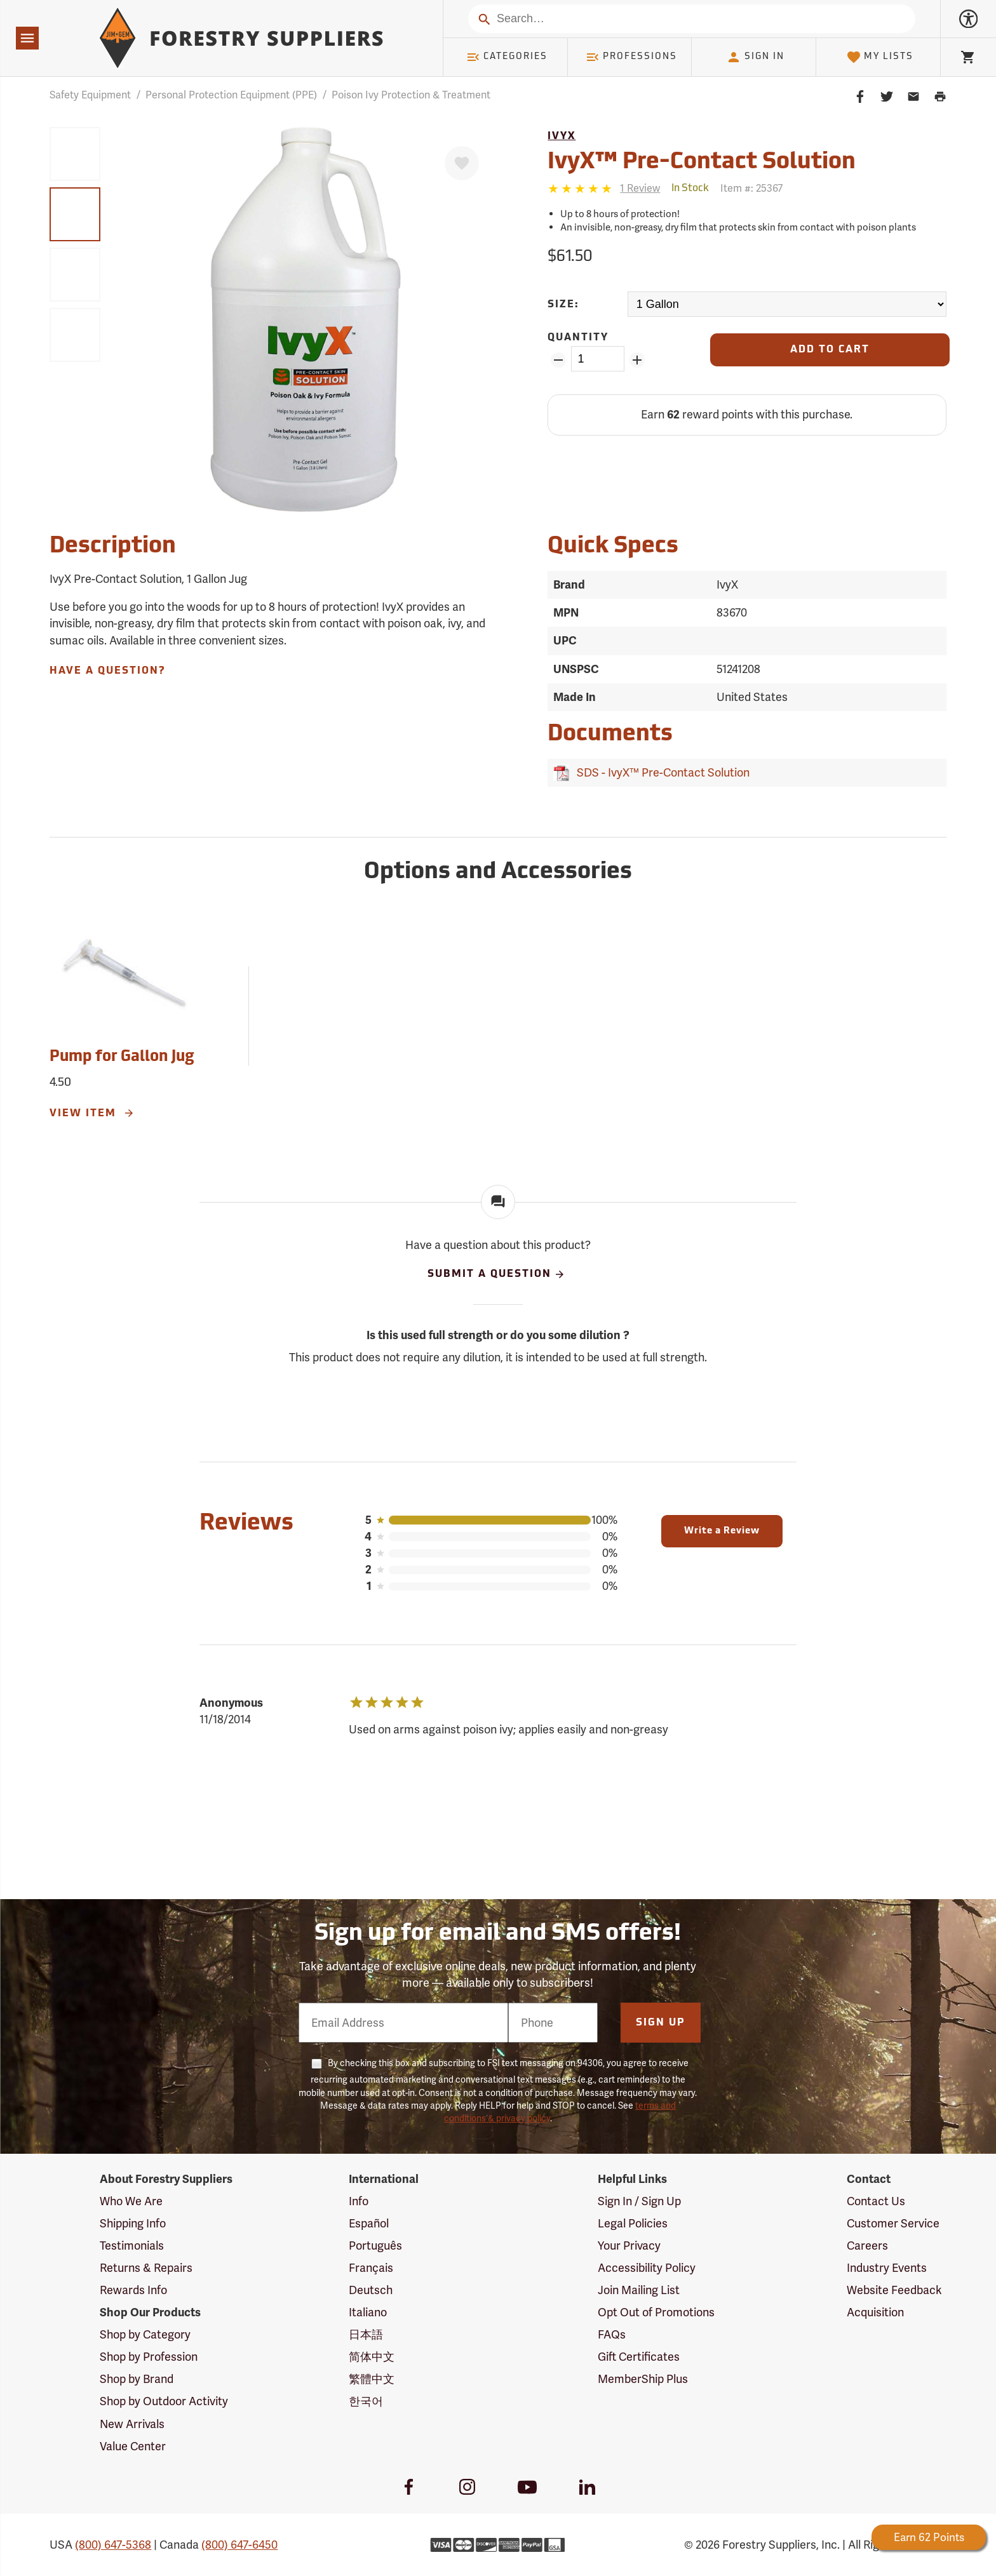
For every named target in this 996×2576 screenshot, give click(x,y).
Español (369, 2223)
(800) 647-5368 (113, 2544)
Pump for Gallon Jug (122, 1057)
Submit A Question (496, 1274)
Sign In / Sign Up (639, 2201)
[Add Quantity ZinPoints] (637, 360)
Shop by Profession (149, 2356)
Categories (507, 57)
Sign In (755, 57)
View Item (92, 1113)
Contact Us (876, 2201)
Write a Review (722, 1531)
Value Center (133, 2446)
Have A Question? (107, 671)
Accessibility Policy (647, 2267)
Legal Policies (633, 2223)
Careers (867, 2245)
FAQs (612, 2334)
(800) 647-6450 (239, 2544)
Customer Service (893, 2223)
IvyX (561, 136)
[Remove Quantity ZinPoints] (558, 360)
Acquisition (875, 2312)
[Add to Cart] (829, 349)
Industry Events (887, 2267)
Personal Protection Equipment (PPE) (231, 95)
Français (371, 2267)
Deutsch (371, 2290)
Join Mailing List (639, 2290)
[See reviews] (640, 188)
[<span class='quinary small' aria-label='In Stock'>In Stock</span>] (690, 189)
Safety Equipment (90, 95)
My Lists (880, 57)
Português (375, 2245)
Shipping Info (133, 2223)
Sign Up (660, 2023)
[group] (75, 154)
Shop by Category (145, 2334)
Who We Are (131, 2201)
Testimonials (132, 2245)
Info (358, 2201)
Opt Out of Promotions (656, 2312)
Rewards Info (133, 2290)
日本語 (366, 2334)
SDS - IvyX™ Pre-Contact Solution (661, 772)
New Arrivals (132, 2424)
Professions (631, 57)
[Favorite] (462, 163)
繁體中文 (371, 2379)
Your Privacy (629, 2245)
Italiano (368, 2312)
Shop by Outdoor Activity (164, 2401)
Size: (563, 305)
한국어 (366, 2401)
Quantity (578, 338)
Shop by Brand (136, 2379)
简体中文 (371, 2356)
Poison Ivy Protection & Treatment (411, 95)
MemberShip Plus (643, 2379)
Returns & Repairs (146, 2267)
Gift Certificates (639, 2356)
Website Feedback (894, 2290)
